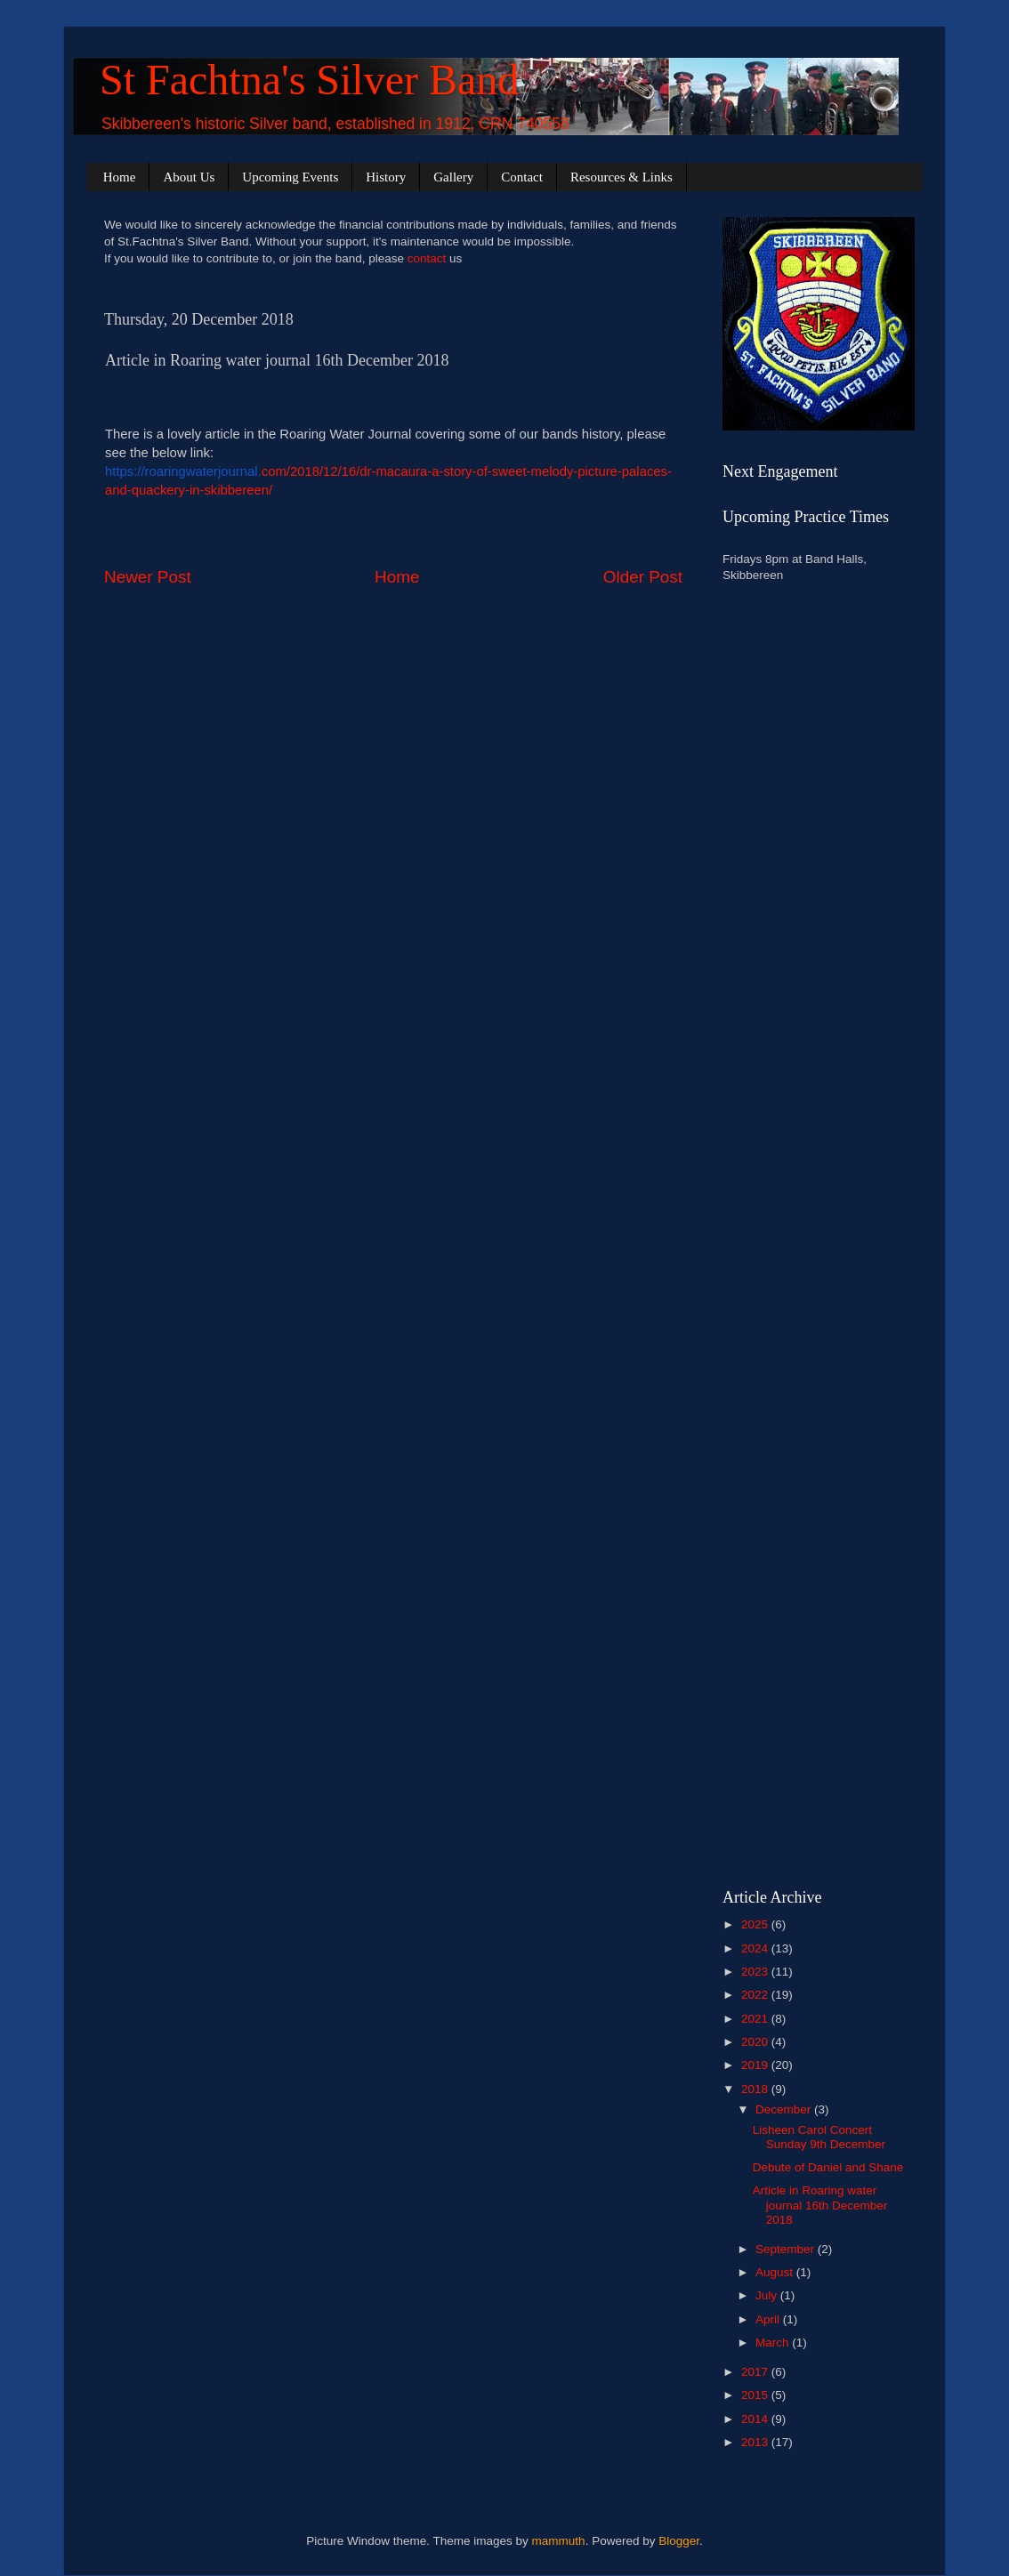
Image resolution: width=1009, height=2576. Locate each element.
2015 (756, 2395)
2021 (756, 2018)
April (769, 2319)
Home (119, 177)
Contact (522, 177)
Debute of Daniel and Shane (828, 2167)
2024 (756, 1948)
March (773, 2342)
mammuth (558, 2541)
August (775, 2272)
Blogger (678, 2541)
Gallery (453, 177)
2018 (756, 2089)
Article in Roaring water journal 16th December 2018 (820, 2205)
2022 (756, 1994)
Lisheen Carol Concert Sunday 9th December (819, 2137)
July (767, 2295)
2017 (756, 2372)
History (386, 177)
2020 (756, 2042)
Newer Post (147, 577)
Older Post (642, 577)
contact (427, 258)
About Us (188, 177)
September (786, 2249)
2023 (756, 1971)
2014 (756, 2419)
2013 (756, 2442)
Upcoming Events (290, 177)
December (784, 2109)
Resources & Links (621, 177)
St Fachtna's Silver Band (309, 79)
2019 (756, 2065)
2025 (756, 1924)
